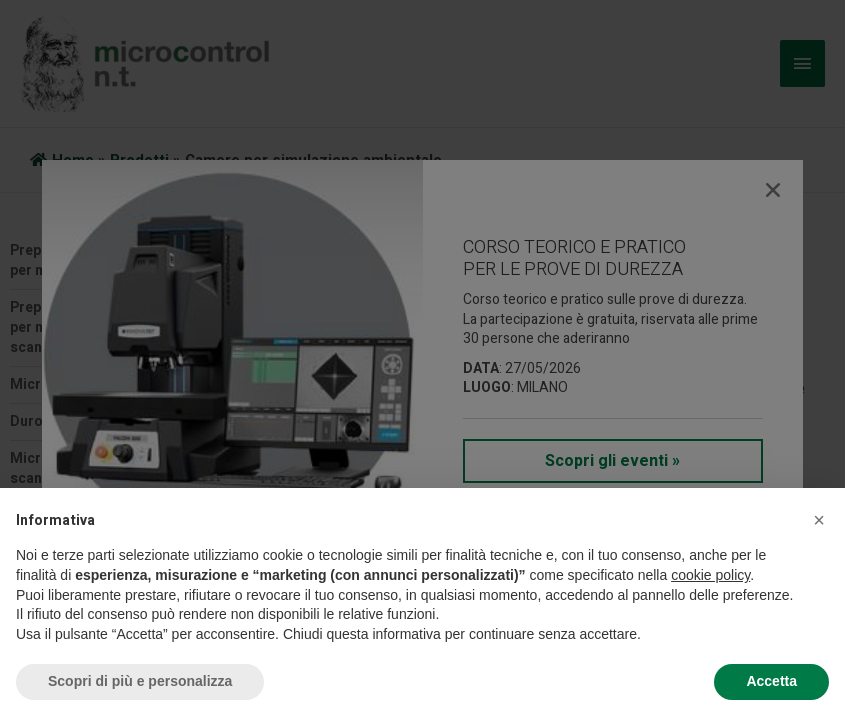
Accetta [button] (771, 681)
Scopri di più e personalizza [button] (140, 681)
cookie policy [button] (710, 575)
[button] (819, 520)
